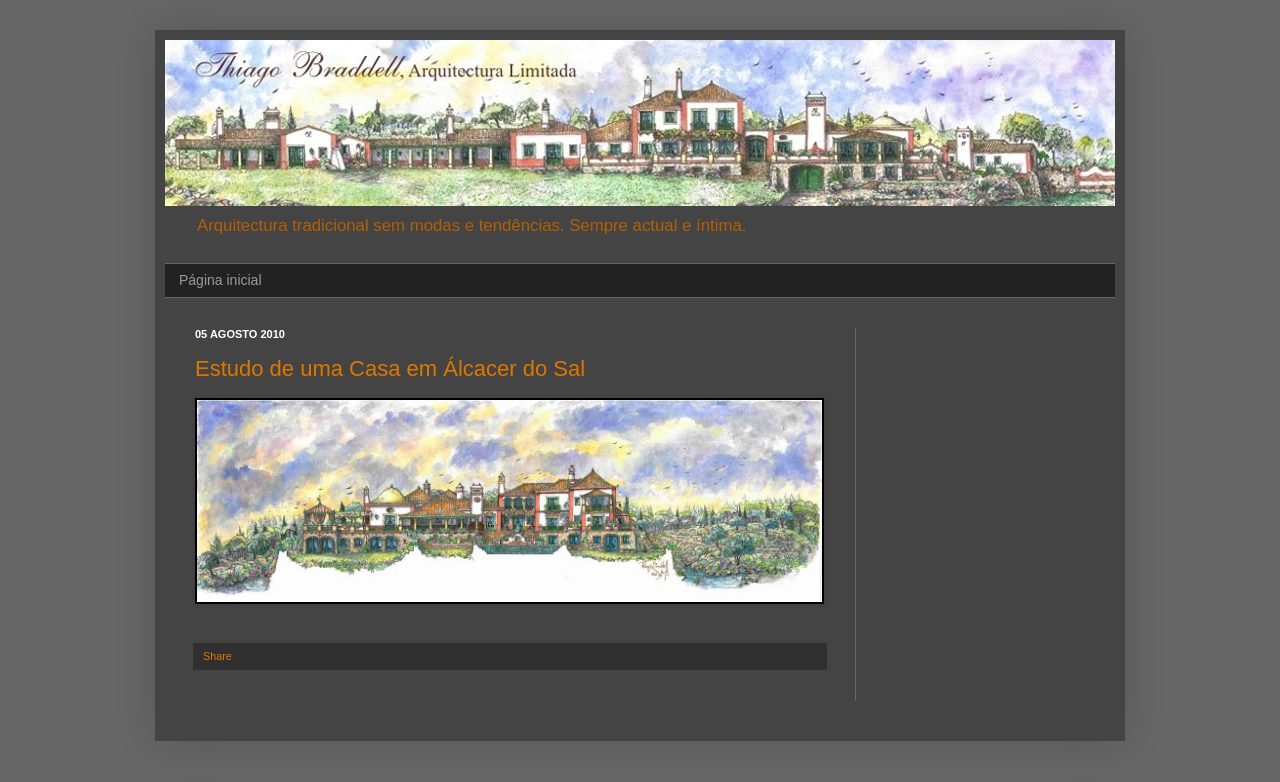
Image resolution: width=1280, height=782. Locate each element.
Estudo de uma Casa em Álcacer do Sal (390, 368)
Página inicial (220, 280)
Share (217, 656)
